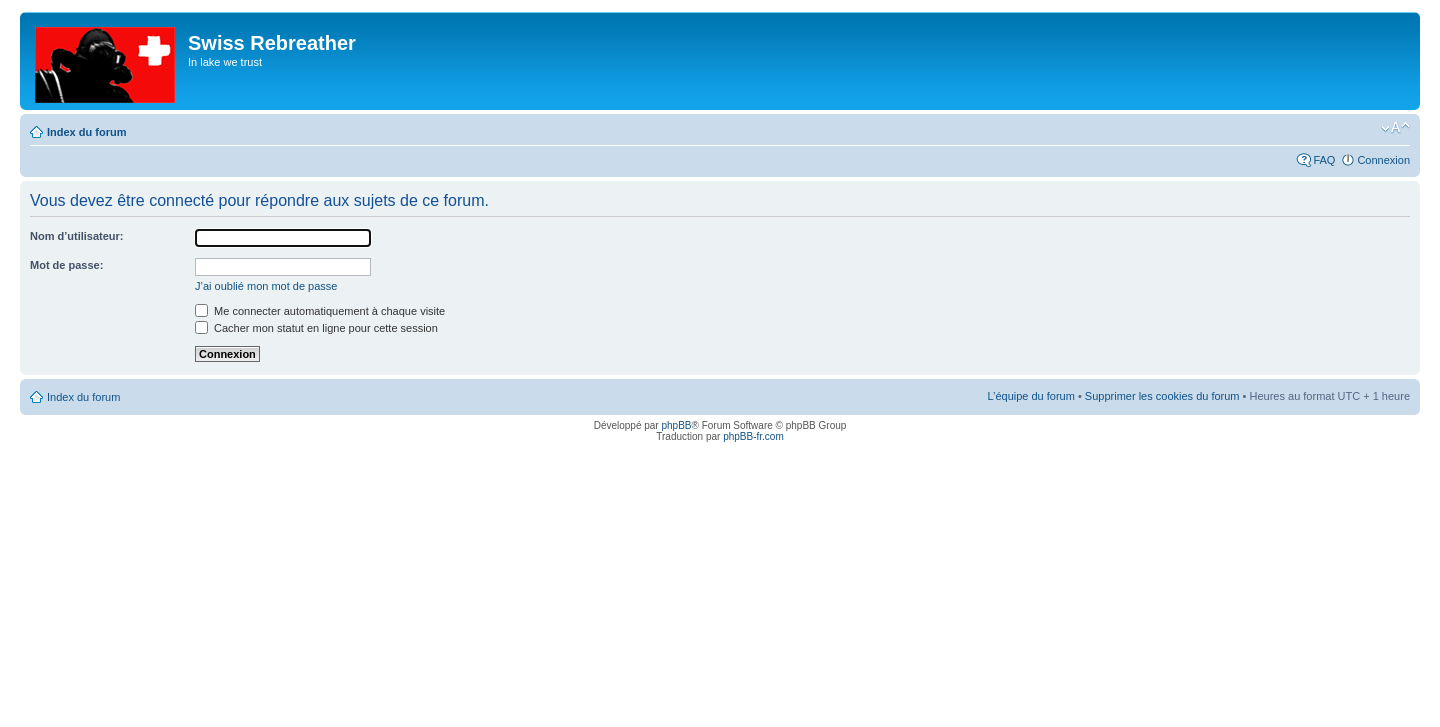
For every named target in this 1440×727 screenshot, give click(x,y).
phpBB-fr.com (753, 436)
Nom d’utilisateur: (77, 236)
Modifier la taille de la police (1395, 128)
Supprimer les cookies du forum (1162, 396)
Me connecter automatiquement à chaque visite (320, 311)
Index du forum (86, 132)
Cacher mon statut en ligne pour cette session (316, 328)
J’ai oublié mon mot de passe (266, 286)
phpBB (676, 425)
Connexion (1383, 160)
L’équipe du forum (1030, 396)
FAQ (1324, 160)
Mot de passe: (66, 265)
